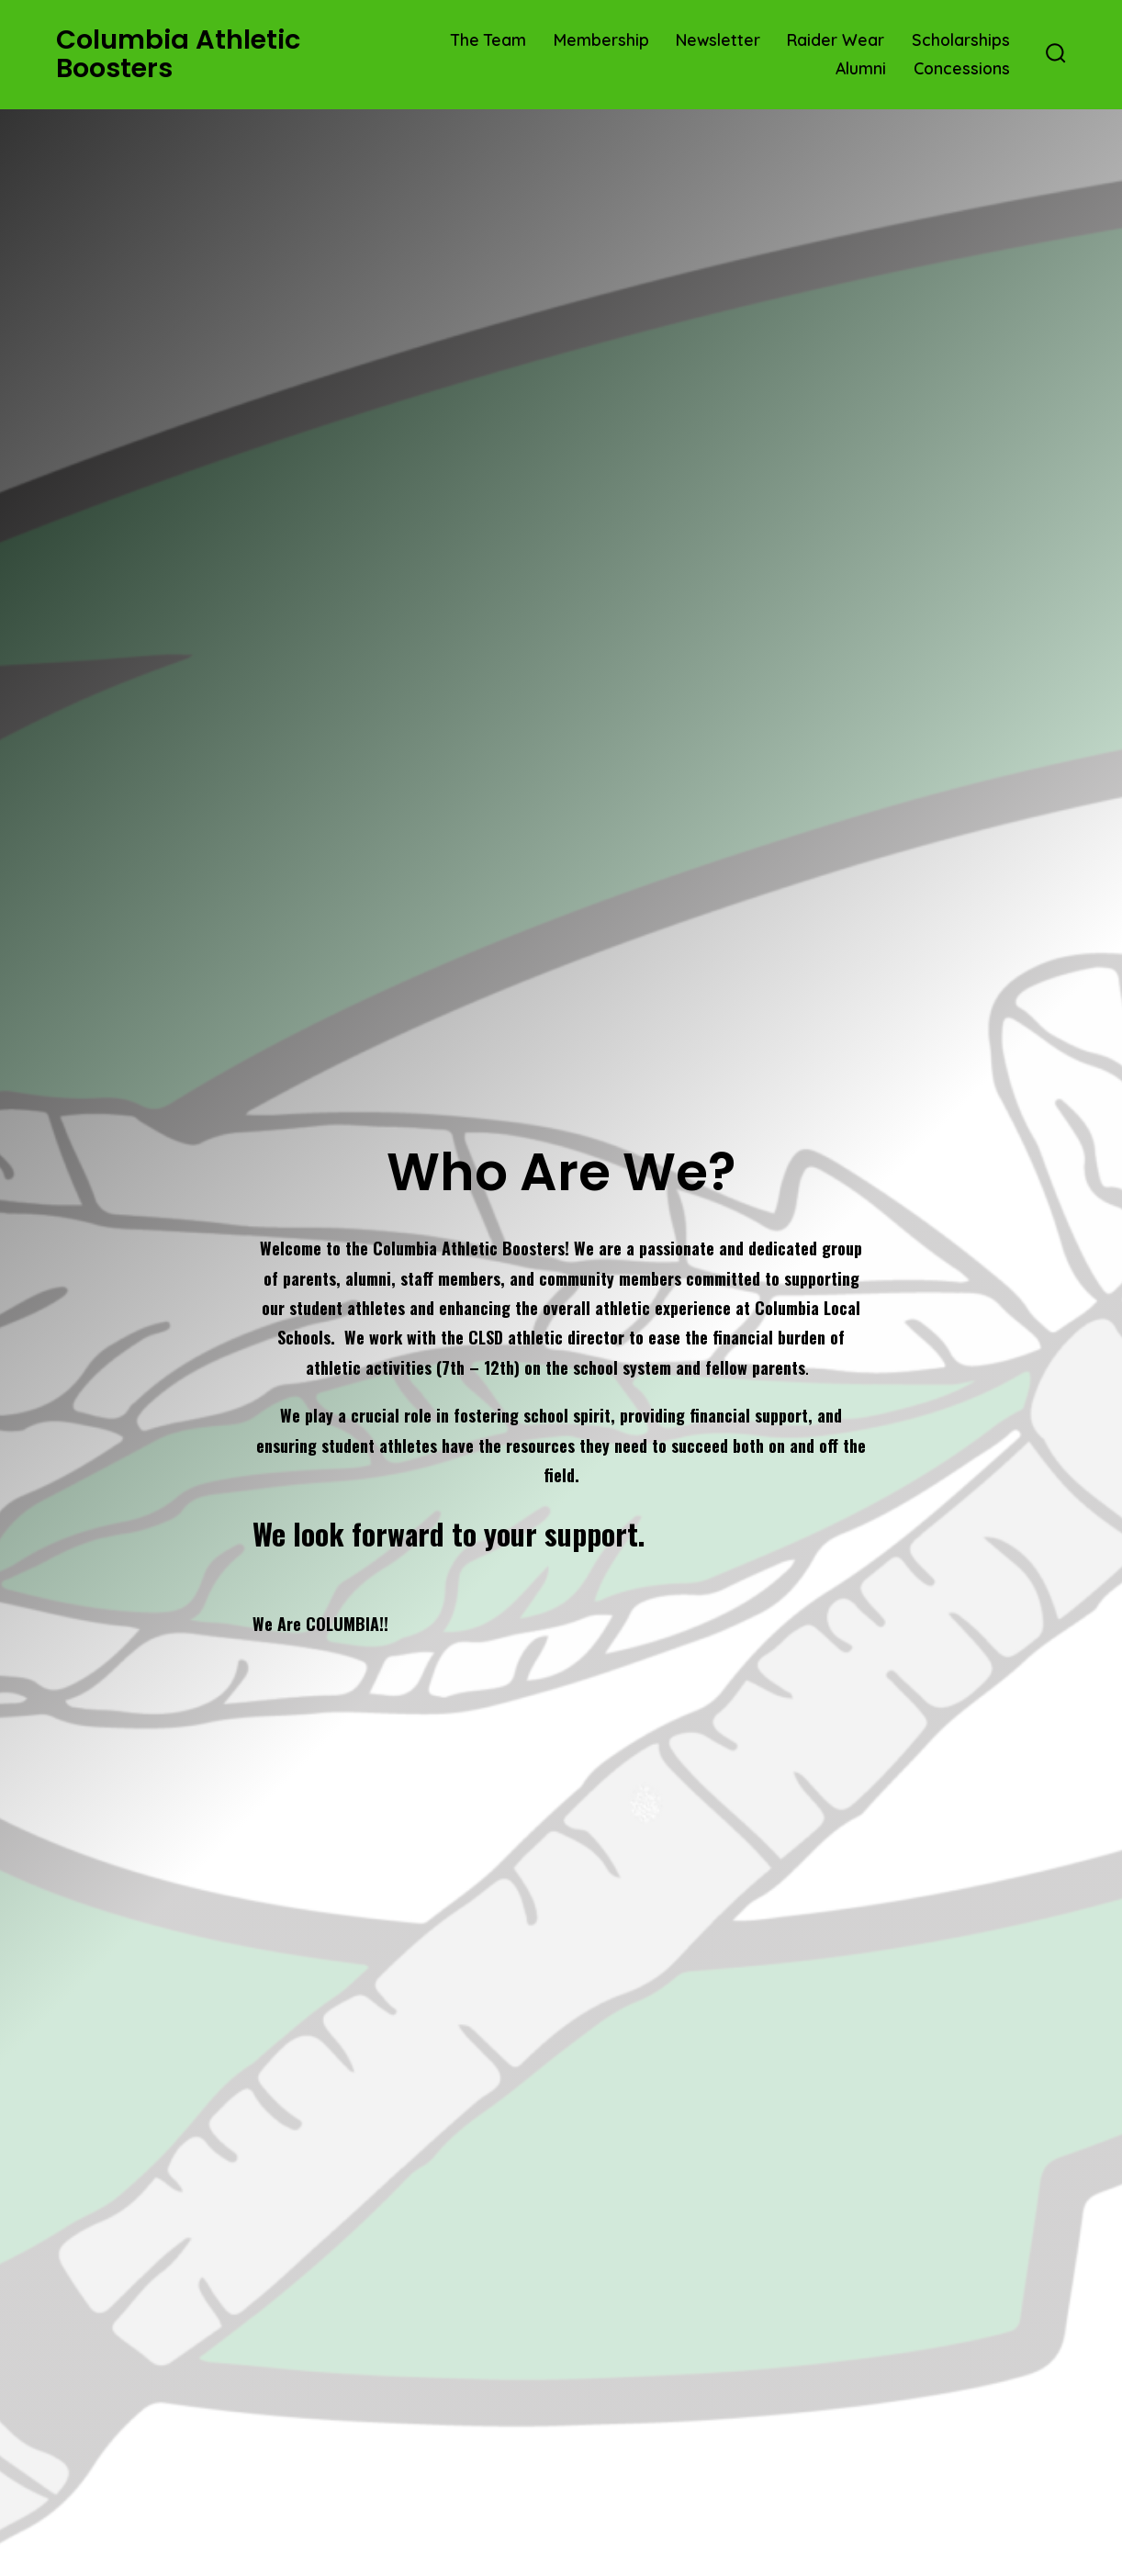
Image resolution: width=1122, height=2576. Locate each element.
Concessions (962, 68)
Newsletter (718, 39)
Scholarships (961, 39)
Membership (601, 39)
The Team (488, 39)
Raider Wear (835, 39)
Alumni (861, 68)
